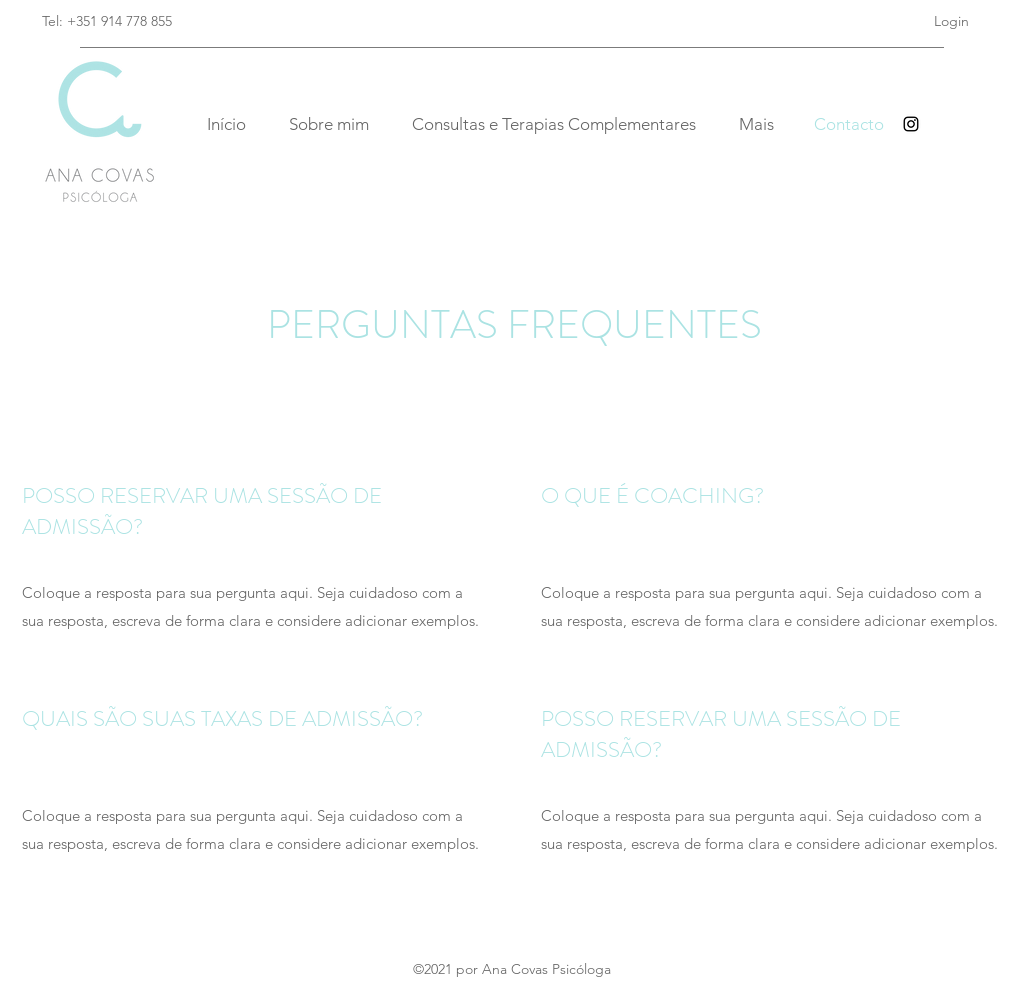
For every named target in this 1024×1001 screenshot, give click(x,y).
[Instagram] (911, 124)
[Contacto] (849, 124)
